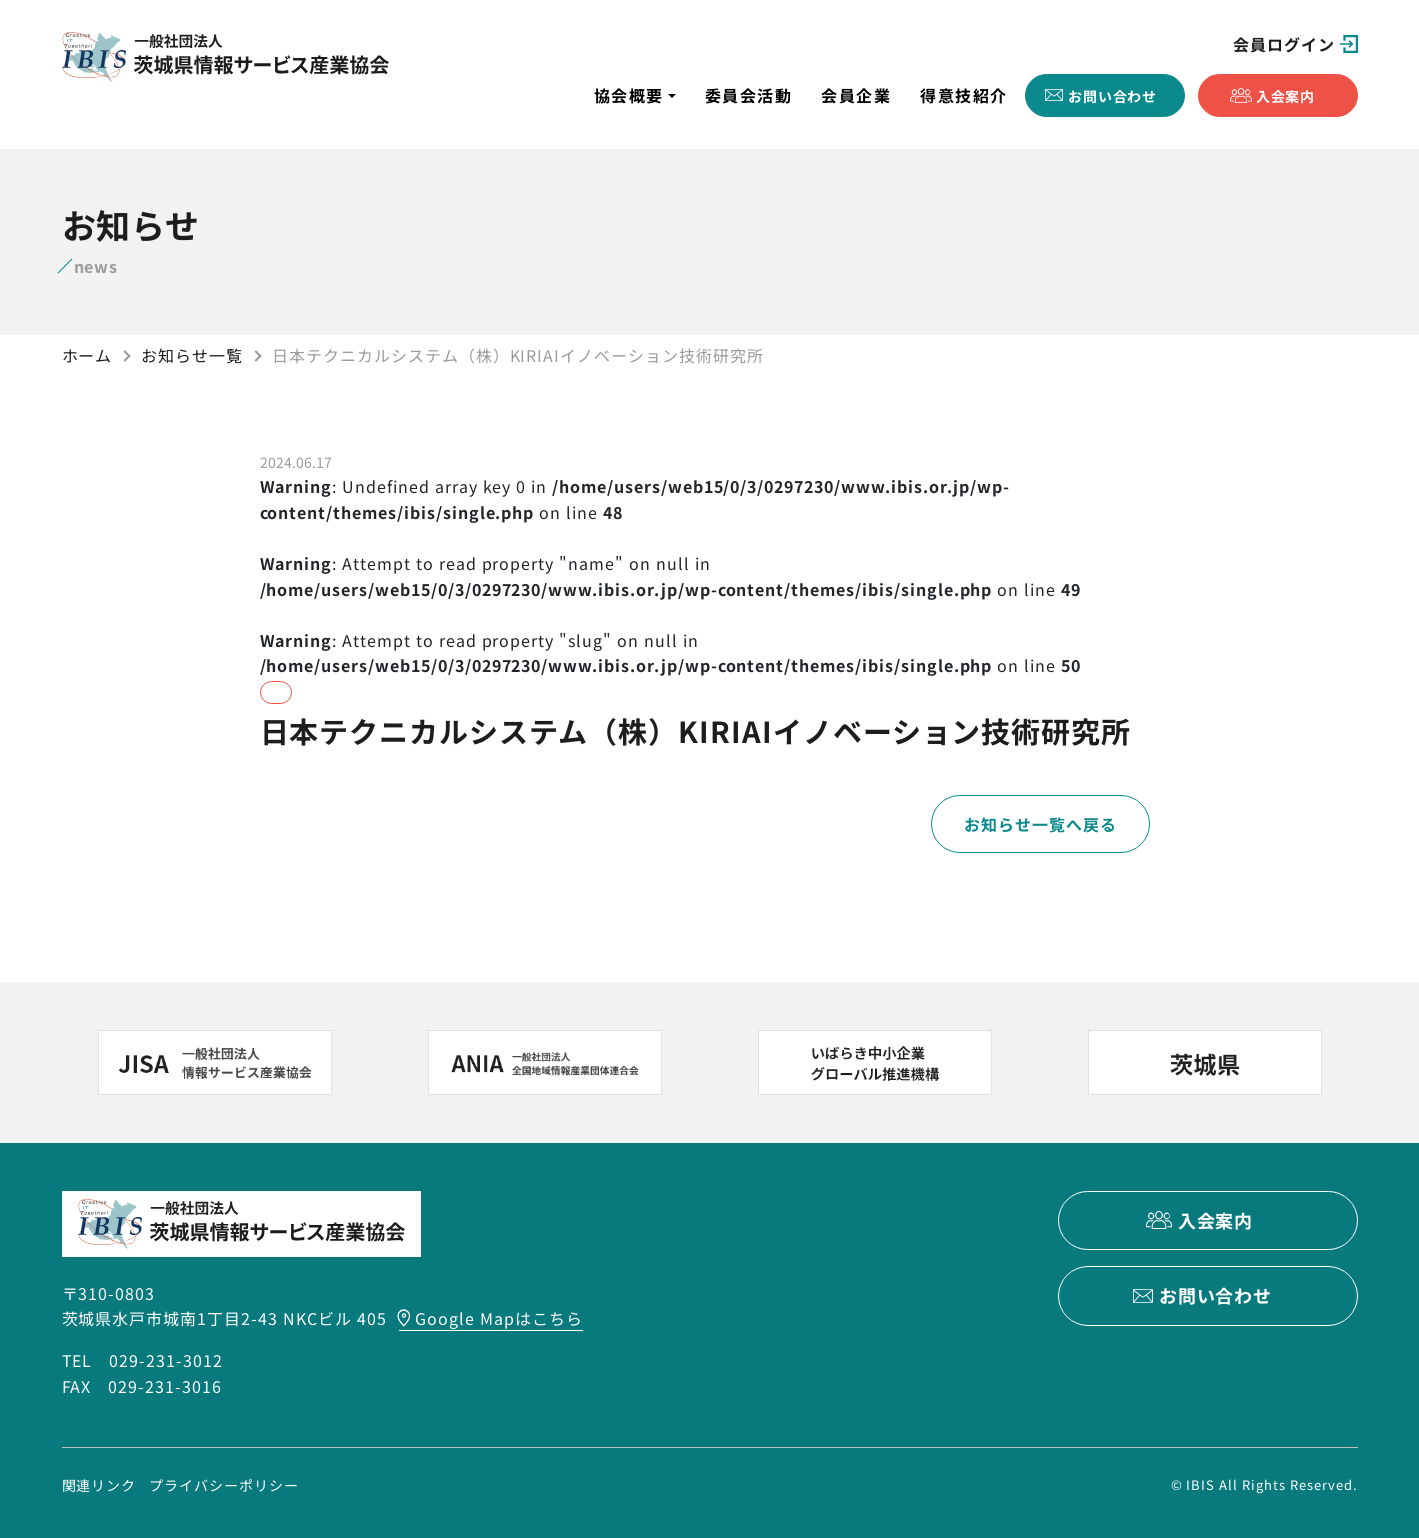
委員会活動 (749, 95)
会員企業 (856, 95)
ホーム (87, 355)
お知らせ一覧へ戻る (1040, 824)
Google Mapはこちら (498, 1318)
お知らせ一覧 (192, 355)
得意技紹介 (964, 95)
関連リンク (99, 1484)
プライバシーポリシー (224, 1484)
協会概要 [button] (629, 95)
